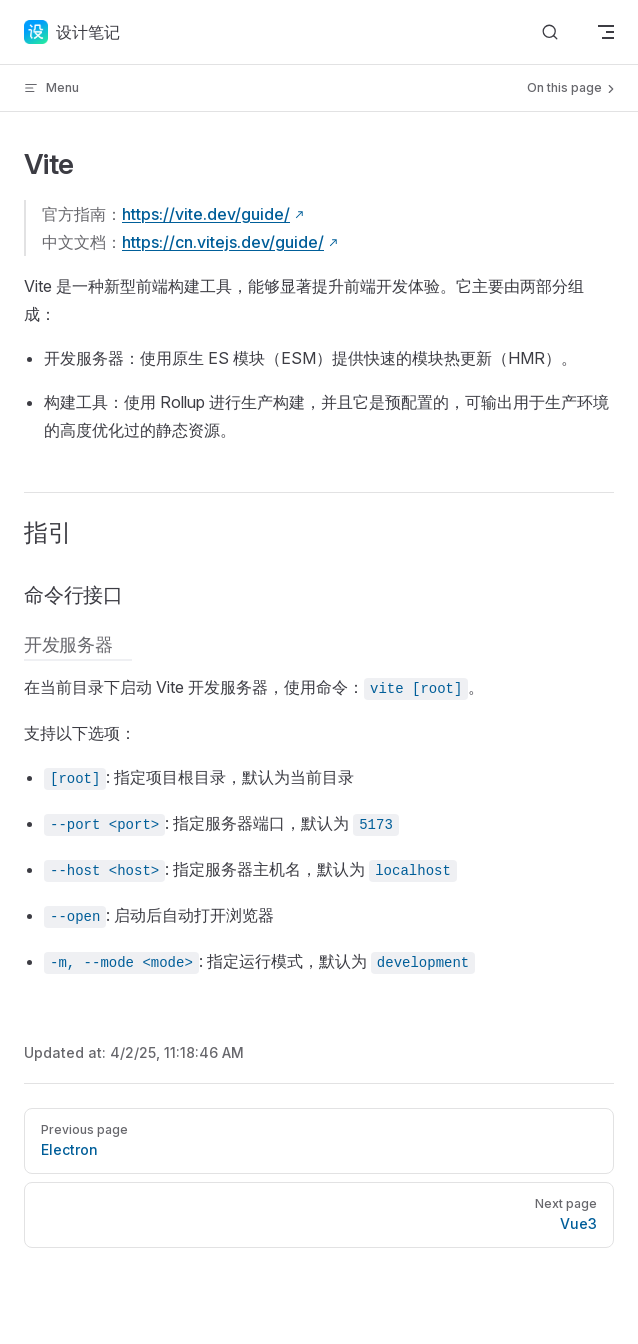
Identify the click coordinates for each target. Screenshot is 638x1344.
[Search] (550, 32)
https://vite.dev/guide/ (206, 214)
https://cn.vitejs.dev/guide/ (223, 242)
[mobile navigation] (606, 32)
